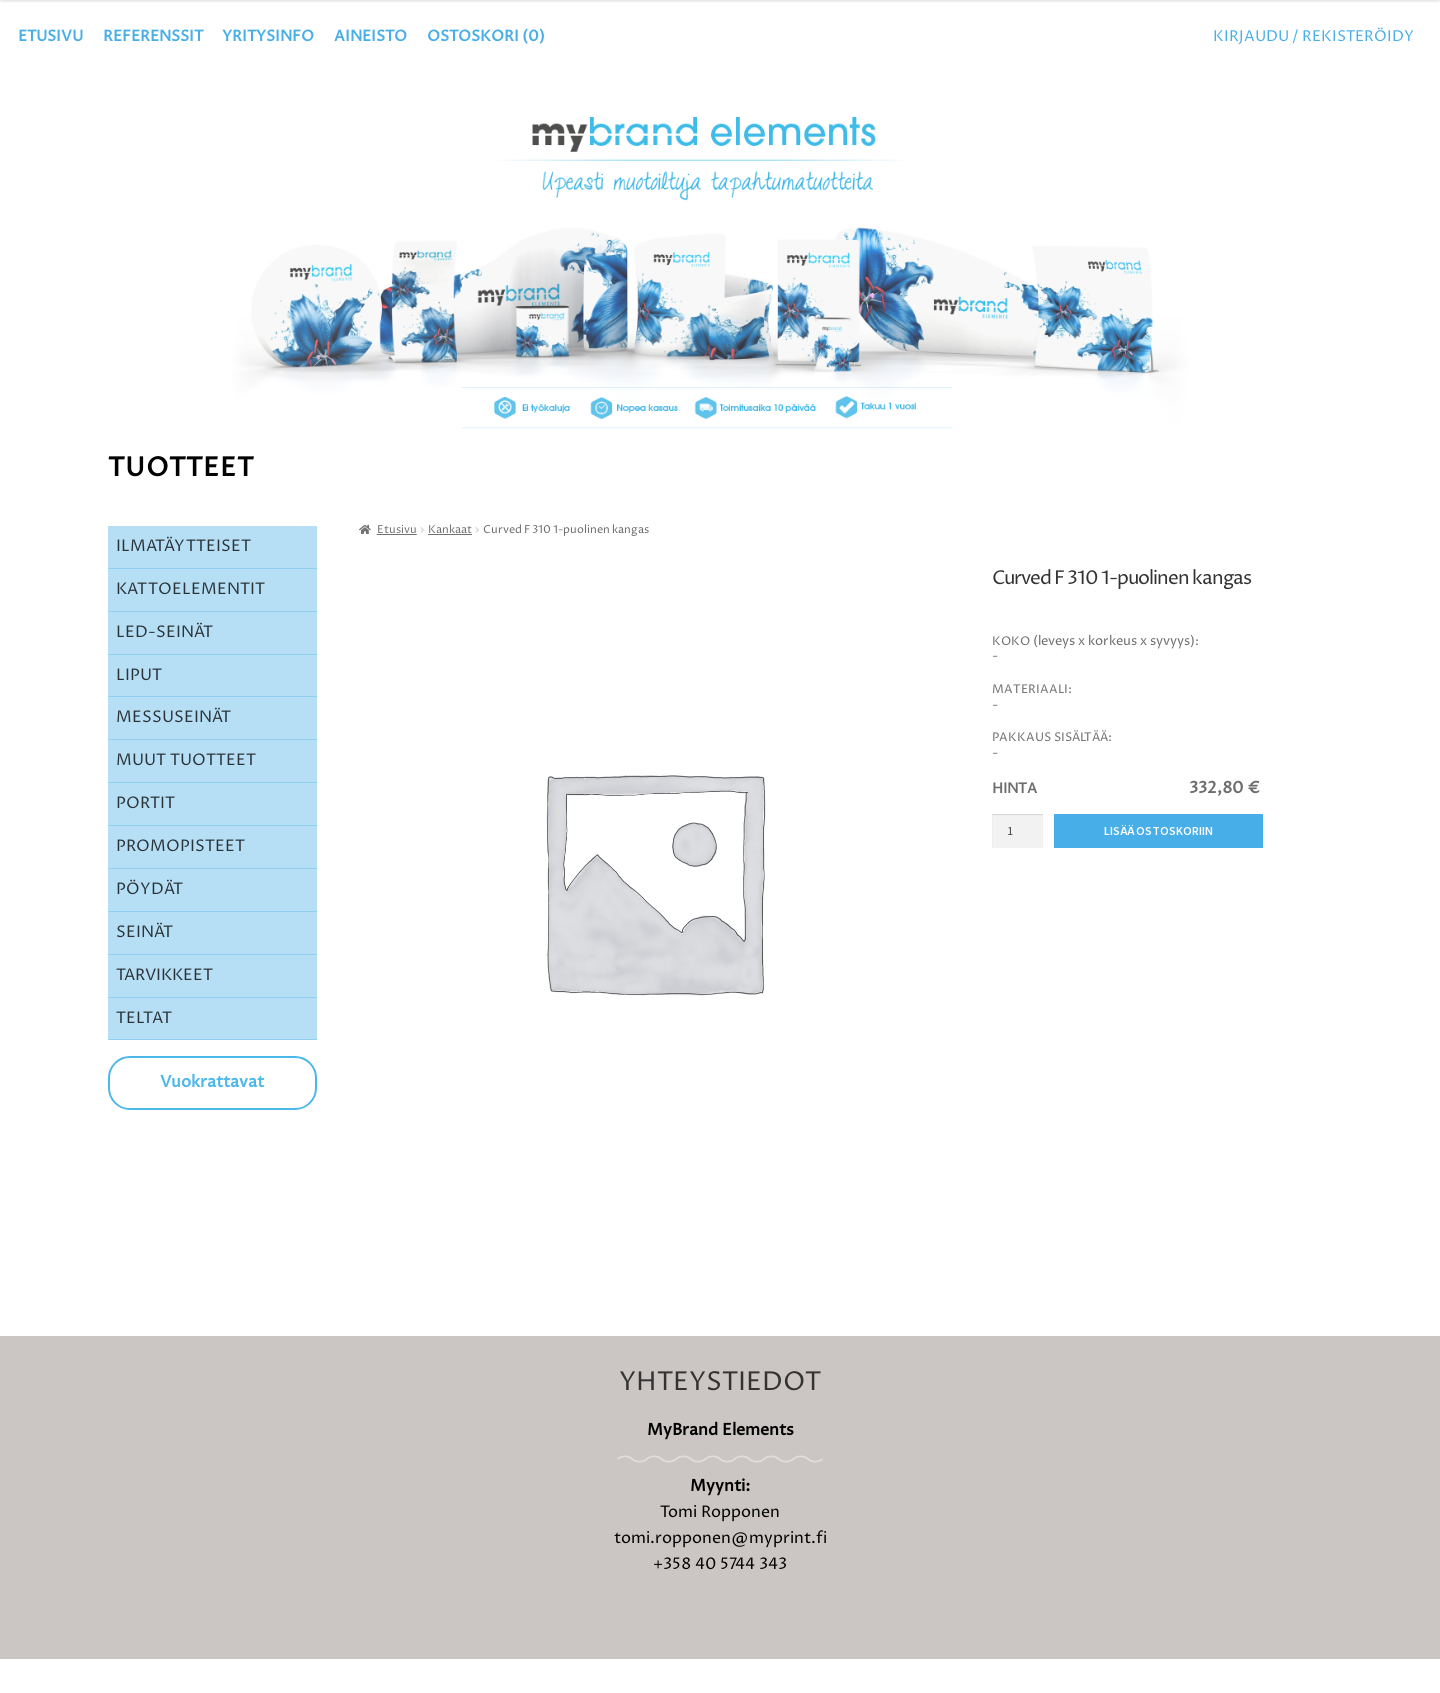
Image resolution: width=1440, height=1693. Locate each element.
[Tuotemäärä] (1017, 865)
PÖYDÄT (149, 923)
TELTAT (144, 1052)
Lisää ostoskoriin (1158, 864)
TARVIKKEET (164, 1009)
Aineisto (370, 36)
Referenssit (153, 36)
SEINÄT (144, 966)
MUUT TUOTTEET (186, 794)
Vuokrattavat (212, 1116)
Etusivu (50, 36)
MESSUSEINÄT (173, 751)
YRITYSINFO (268, 36)
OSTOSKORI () (486, 36)
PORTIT (145, 837)
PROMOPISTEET (180, 880)
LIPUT (139, 709)
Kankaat (450, 564)
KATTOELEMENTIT (190, 623)
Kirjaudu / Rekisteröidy (1313, 36)
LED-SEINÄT (164, 666)
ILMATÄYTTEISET (183, 580)
